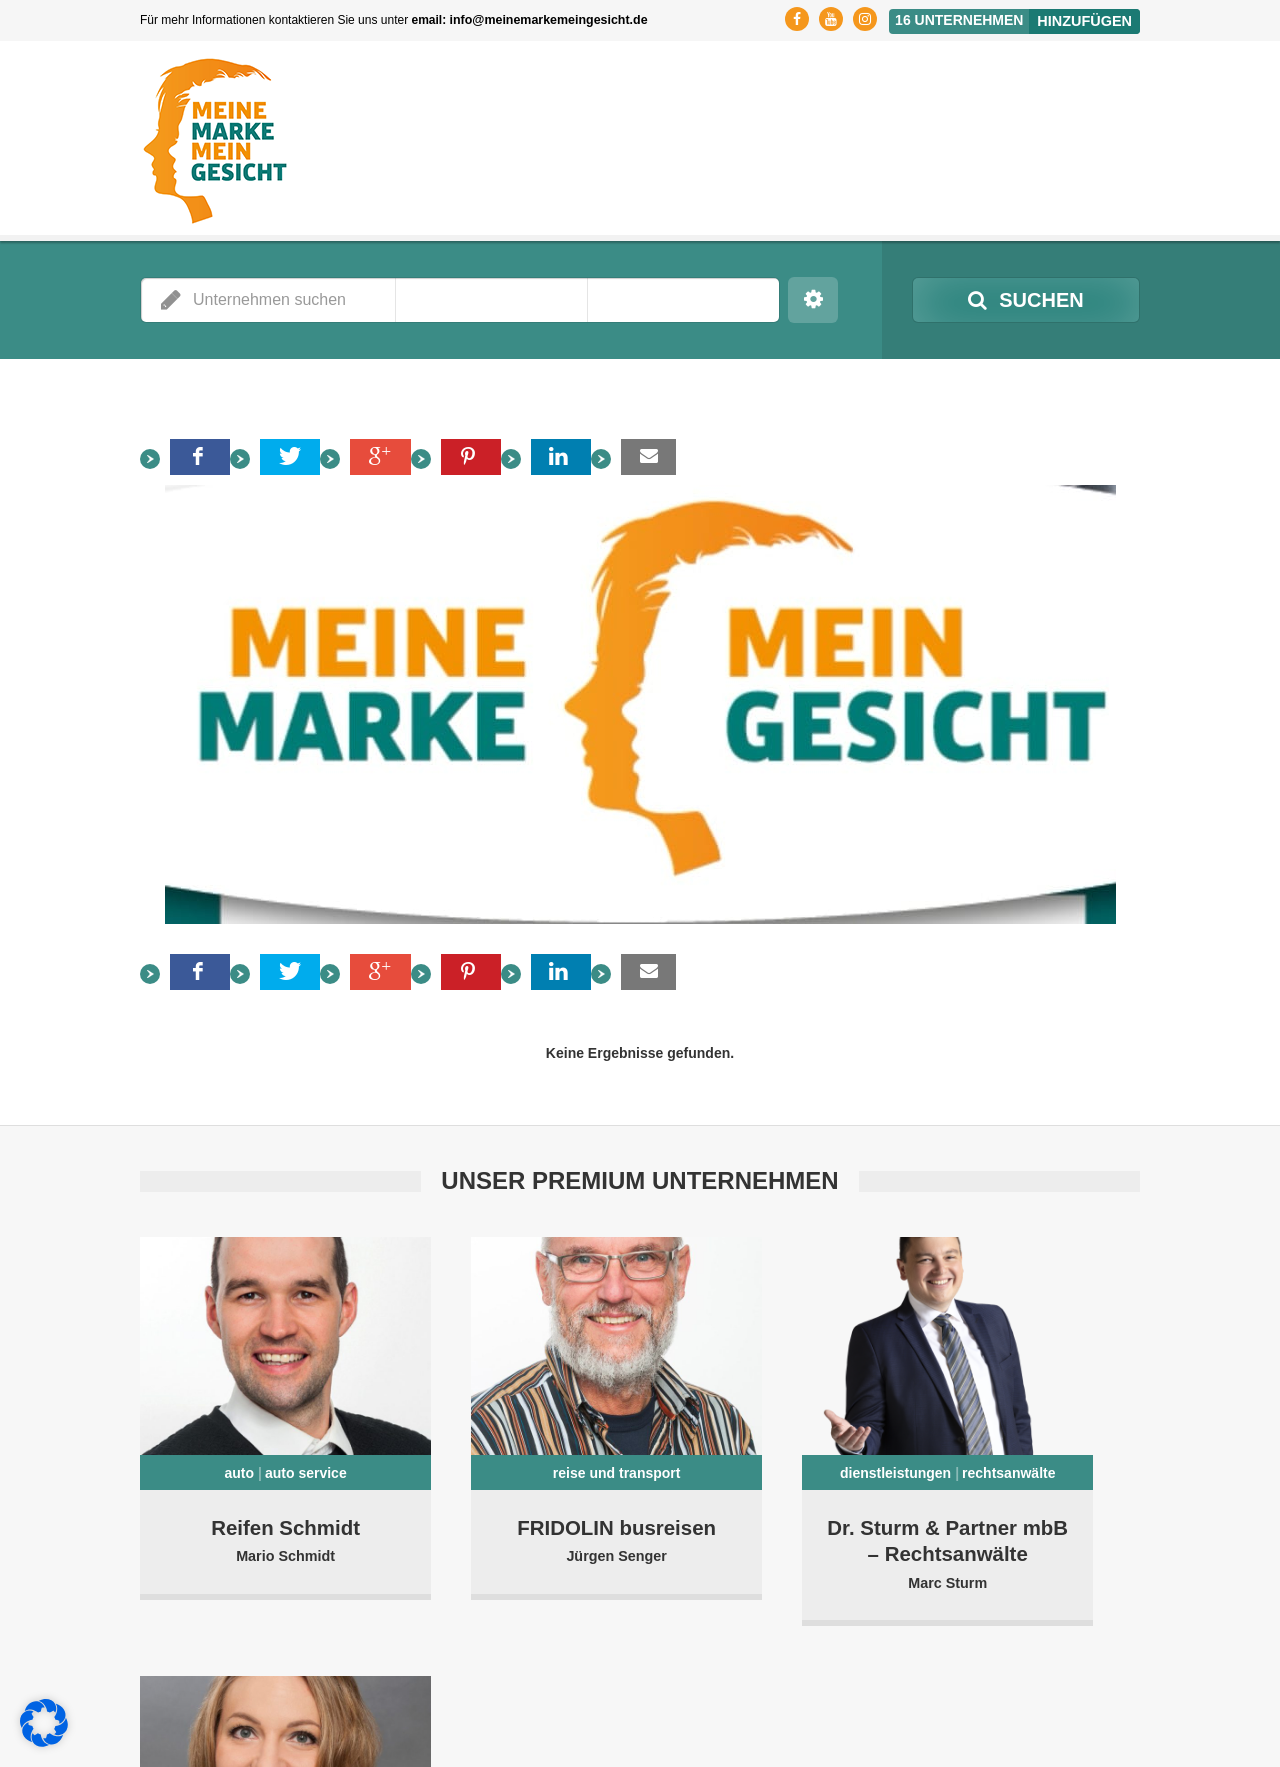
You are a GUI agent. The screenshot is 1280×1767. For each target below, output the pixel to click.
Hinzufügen (1086, 19)
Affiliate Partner (940, 1737)
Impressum (1035, 1717)
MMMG (279, 1717)
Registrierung (781, 1717)
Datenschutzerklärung (912, 1717)
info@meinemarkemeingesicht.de (545, 20)
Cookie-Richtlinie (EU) (1077, 1737)
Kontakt (1117, 1717)
